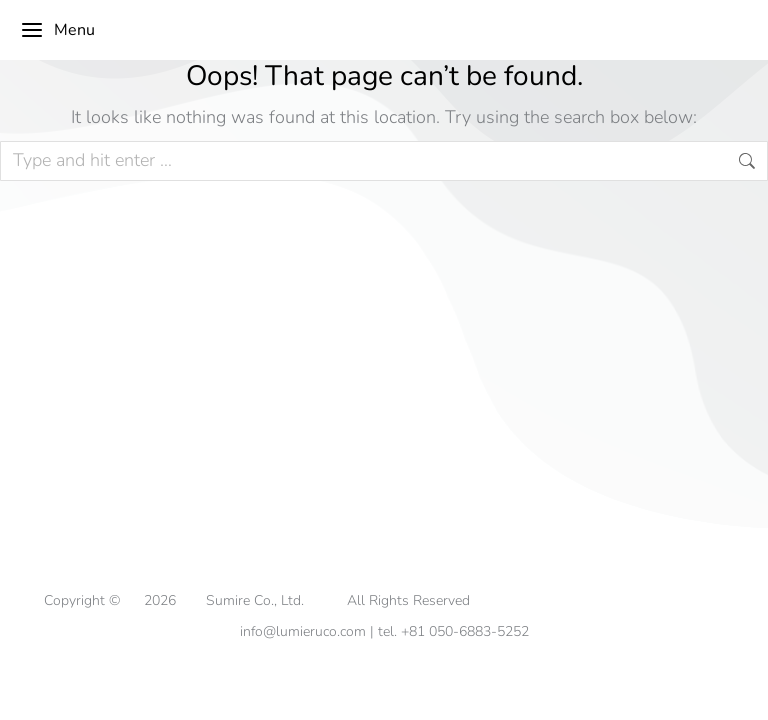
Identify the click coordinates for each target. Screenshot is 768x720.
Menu (57, 30)
